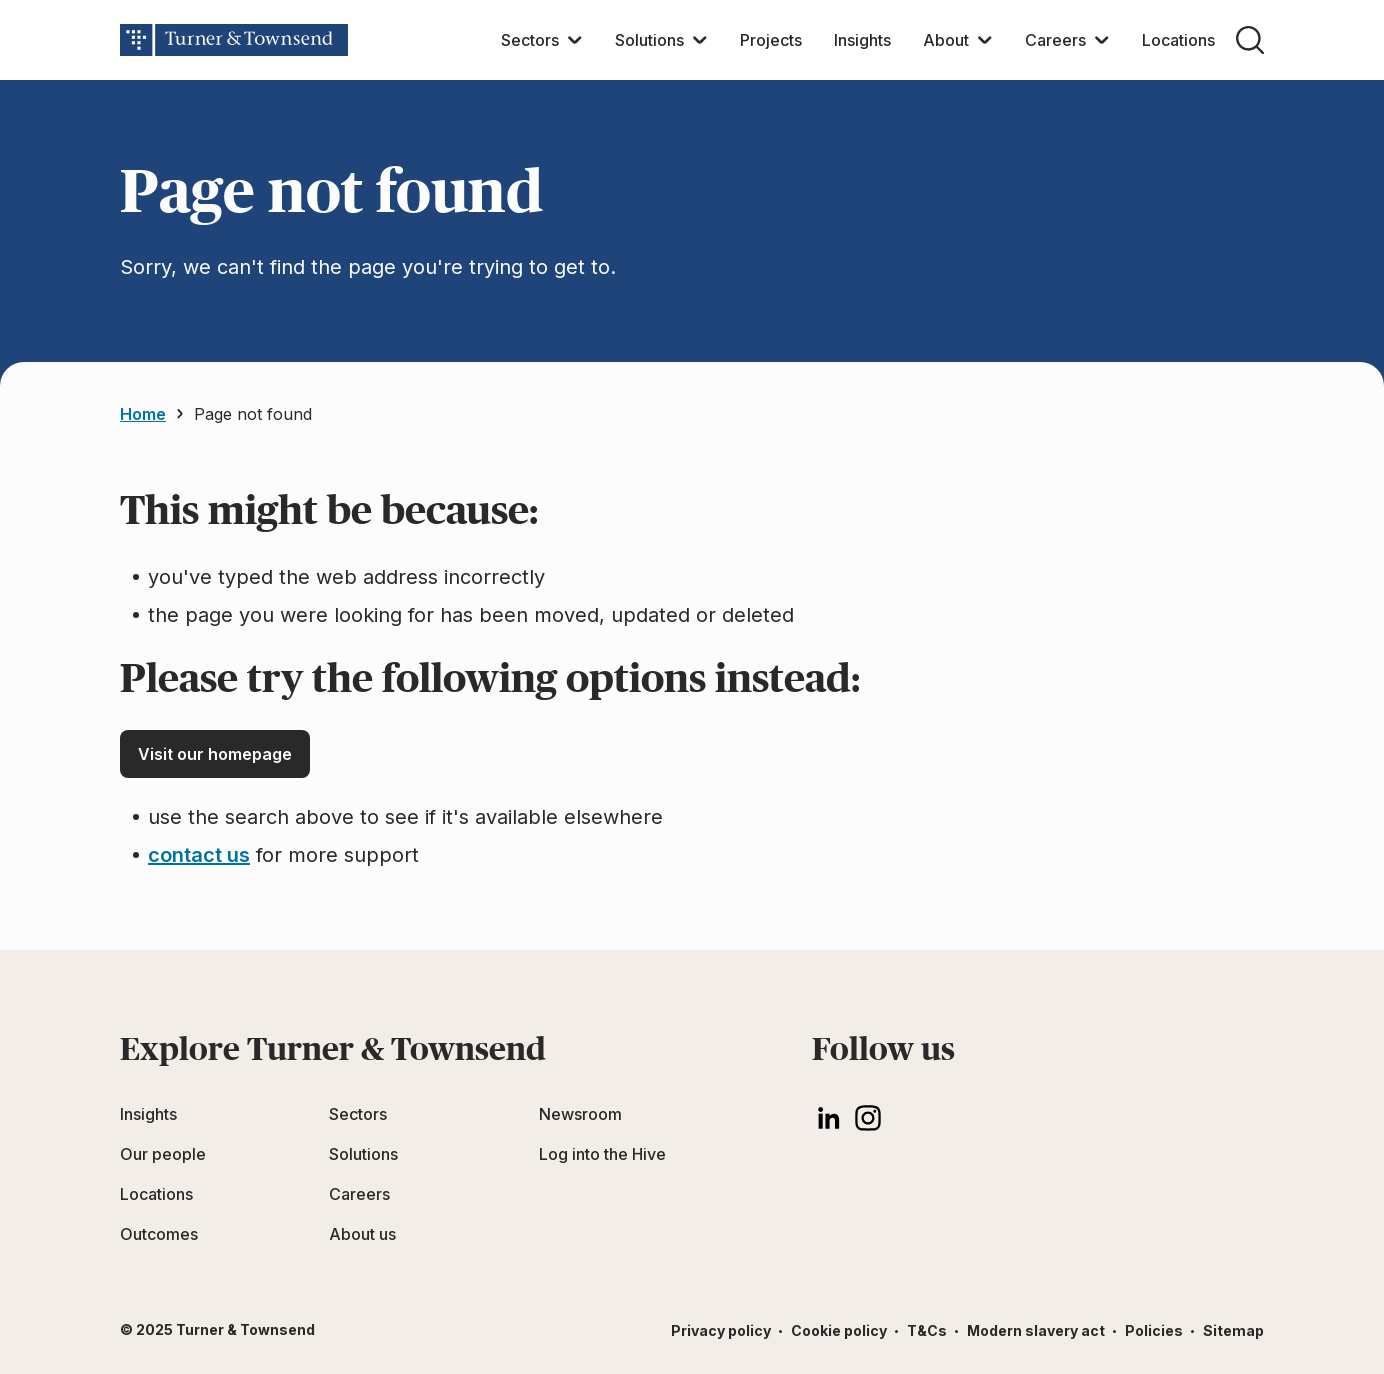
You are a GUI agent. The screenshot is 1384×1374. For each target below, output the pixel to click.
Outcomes (159, 1234)
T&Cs (927, 1330)
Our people (163, 1154)
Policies (1154, 1330)
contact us (199, 855)
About (946, 40)
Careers (1055, 40)
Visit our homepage (215, 754)
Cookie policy (839, 1330)
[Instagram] (868, 1118)
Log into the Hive (602, 1154)
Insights (862, 40)
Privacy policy (721, 1330)
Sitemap (1233, 1330)
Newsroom (580, 1114)
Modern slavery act (1036, 1330)
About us (362, 1234)
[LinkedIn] (828, 1118)
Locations (1178, 40)
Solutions (649, 40)
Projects (771, 40)
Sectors (530, 40)
